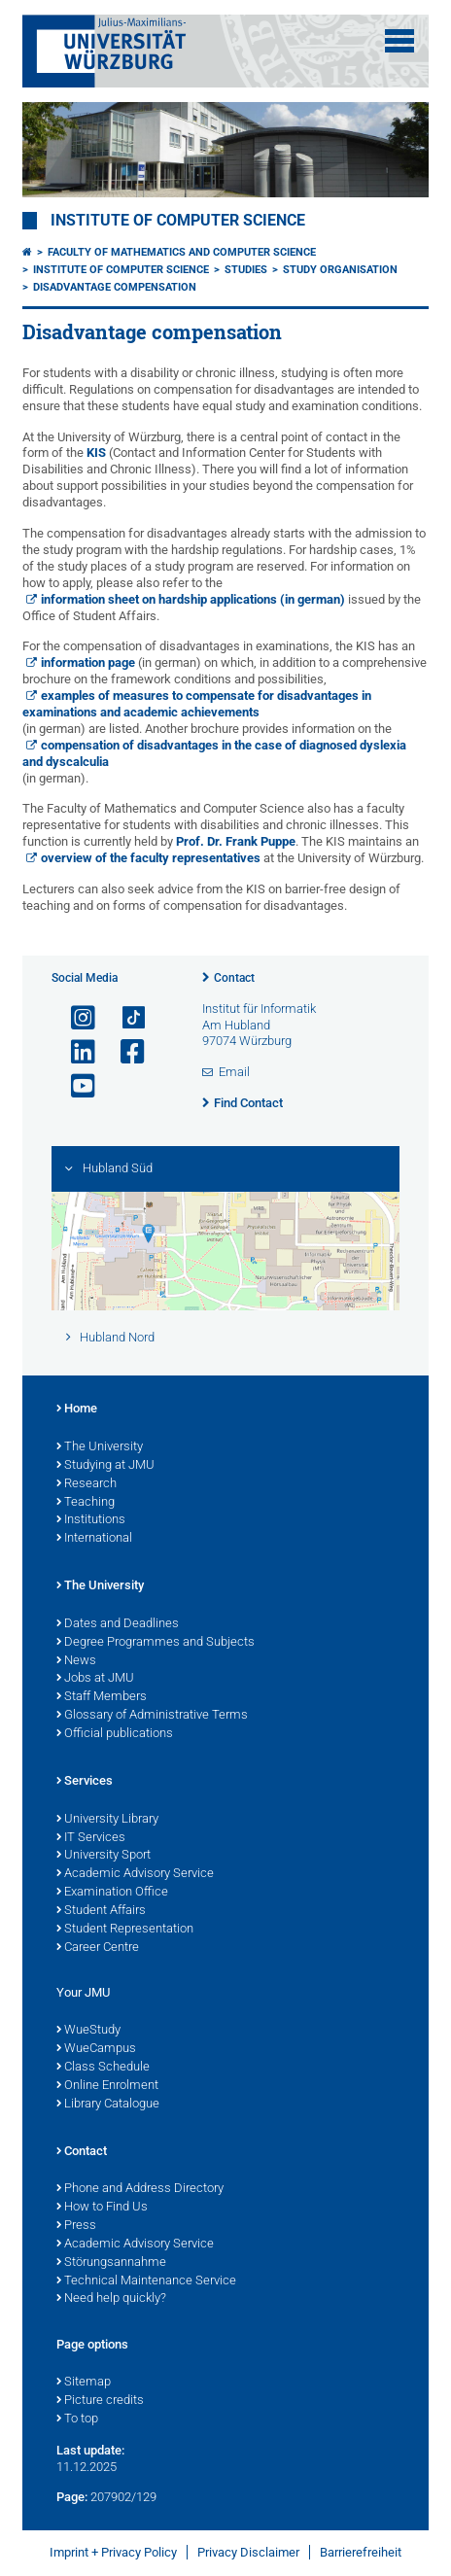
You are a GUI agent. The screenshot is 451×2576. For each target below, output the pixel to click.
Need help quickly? (111, 2299)
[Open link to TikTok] (124, 1018)
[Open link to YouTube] (75, 1086)
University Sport (103, 1855)
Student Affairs (101, 1911)
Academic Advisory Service (135, 1874)
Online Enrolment (107, 2086)
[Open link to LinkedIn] (75, 1052)
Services (84, 1782)
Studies (246, 269)
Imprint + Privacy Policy (113, 2552)
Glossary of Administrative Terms (152, 1715)
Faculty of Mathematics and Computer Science (182, 252)
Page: (71, 2496)
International (94, 1539)
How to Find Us (102, 2207)
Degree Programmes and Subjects (155, 1643)
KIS (96, 452)
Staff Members (101, 1697)
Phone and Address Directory (140, 2189)
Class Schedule (103, 2067)
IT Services (90, 1838)
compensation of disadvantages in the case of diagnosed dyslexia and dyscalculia (214, 753)
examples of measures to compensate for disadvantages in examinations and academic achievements (196, 703)
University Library (107, 1819)
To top (77, 2419)
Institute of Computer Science (178, 220)
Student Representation (124, 1929)
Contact (234, 978)
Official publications (114, 1734)
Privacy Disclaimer (248, 2552)
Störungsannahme (111, 2263)
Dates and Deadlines (117, 1624)
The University (99, 1447)
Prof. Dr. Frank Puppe (235, 841)
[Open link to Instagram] (75, 1018)
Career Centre (97, 1948)
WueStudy (88, 2030)
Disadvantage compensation (114, 287)
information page (88, 662)
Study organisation (340, 269)
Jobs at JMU (95, 1679)
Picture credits (100, 2401)
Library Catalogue (107, 2104)
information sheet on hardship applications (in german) (193, 599)
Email (234, 1071)
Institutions (90, 1520)
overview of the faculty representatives (150, 858)
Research (86, 1484)
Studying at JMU (105, 1466)
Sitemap (83, 2382)
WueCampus (96, 2049)
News (76, 1661)
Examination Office (112, 1892)
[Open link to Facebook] (124, 1052)
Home (76, 1409)
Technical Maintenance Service (146, 2281)
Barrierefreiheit (360, 2552)
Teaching (85, 1503)
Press (76, 2226)
